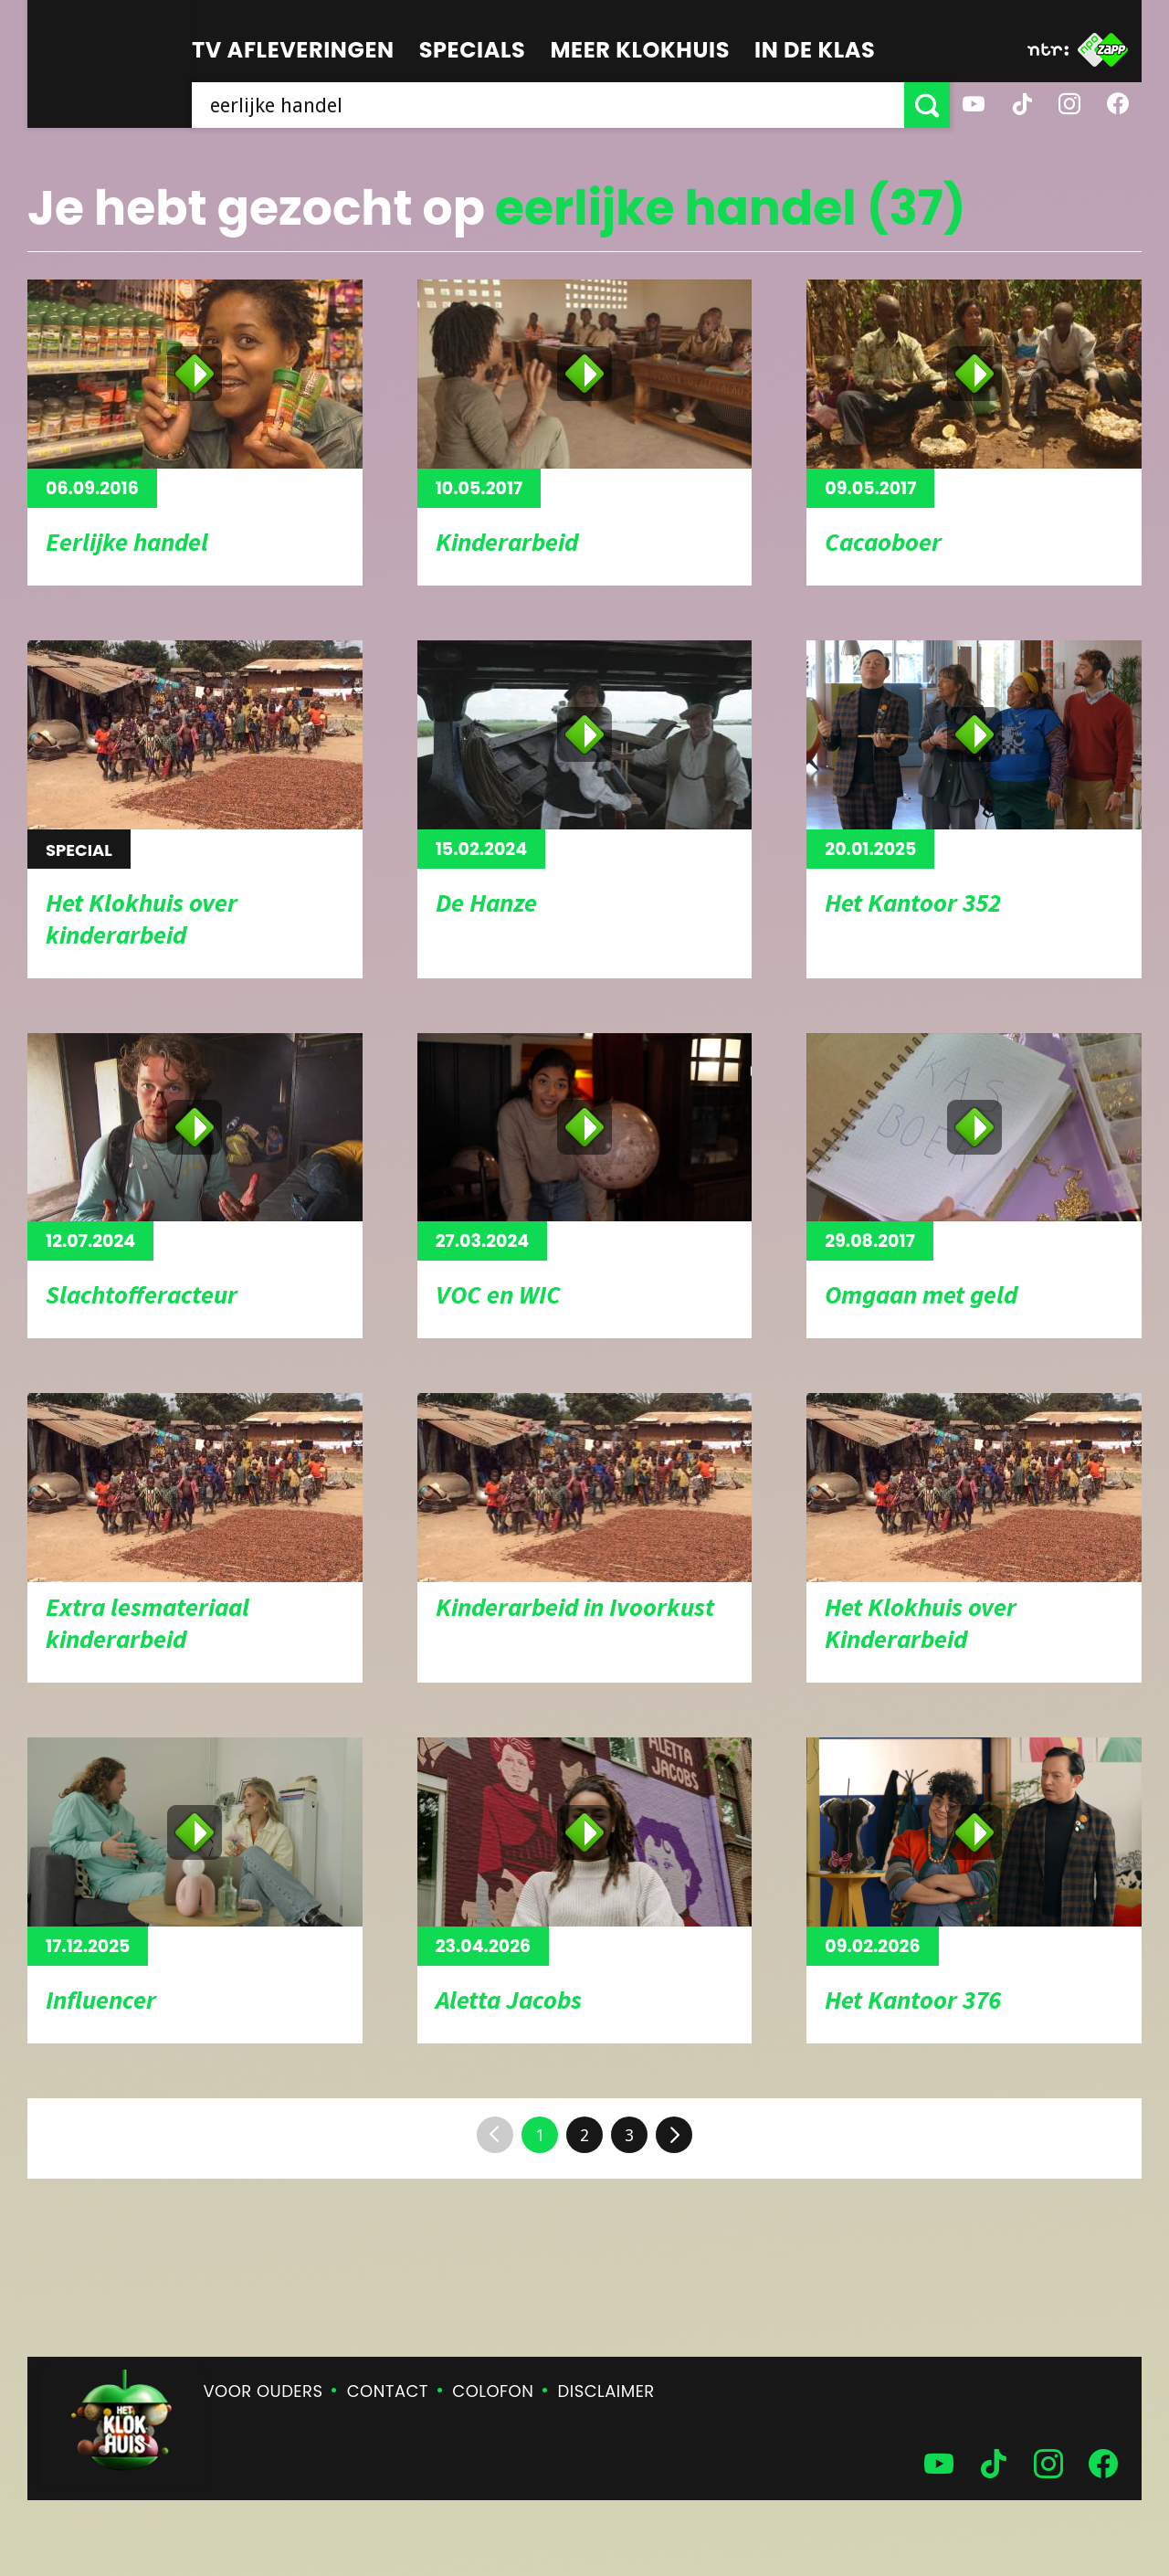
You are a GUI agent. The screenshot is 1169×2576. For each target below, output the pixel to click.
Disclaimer (606, 2391)
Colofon (492, 2391)
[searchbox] (548, 105)
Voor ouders (263, 2391)
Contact (387, 2391)
